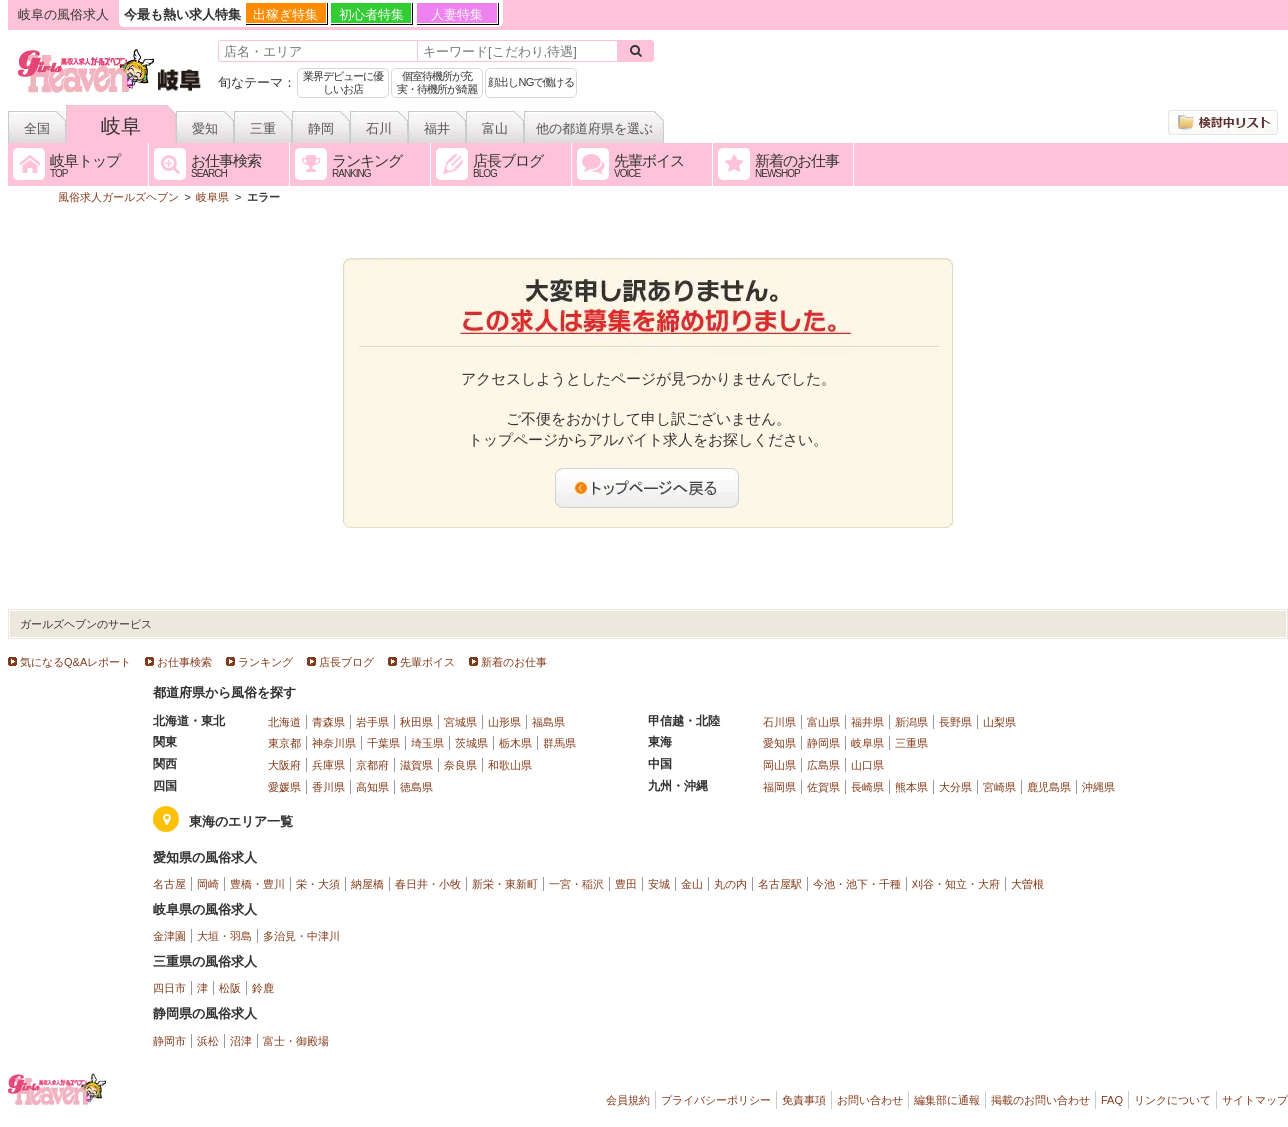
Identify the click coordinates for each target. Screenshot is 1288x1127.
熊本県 (911, 787)
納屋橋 (367, 884)
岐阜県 (867, 743)
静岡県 (823, 743)
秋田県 (416, 722)
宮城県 (460, 722)
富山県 (823, 722)
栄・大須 (318, 884)
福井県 (867, 722)
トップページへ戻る (648, 488)
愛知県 (779, 743)
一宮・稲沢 (576, 884)
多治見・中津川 (301, 936)
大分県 (955, 787)
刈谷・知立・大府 (956, 884)
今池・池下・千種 (857, 884)
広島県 (823, 765)
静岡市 (169, 1041)
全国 (37, 128)
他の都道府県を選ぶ (594, 128)
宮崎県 (999, 787)
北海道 (284, 722)
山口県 (867, 765)
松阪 (230, 988)
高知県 (372, 787)
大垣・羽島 (224, 936)
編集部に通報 (947, 1100)
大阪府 (284, 765)
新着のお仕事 (514, 662)
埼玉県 (427, 743)
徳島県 (416, 787)
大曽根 (1027, 884)
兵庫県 (328, 765)
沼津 (241, 1041)
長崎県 (867, 787)
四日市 (169, 988)
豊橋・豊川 (257, 884)
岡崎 (208, 884)
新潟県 (911, 722)
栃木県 (515, 743)
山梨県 (999, 722)
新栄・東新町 (505, 884)
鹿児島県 (1049, 787)
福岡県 (779, 787)
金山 (692, 884)
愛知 (205, 128)
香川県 (328, 787)
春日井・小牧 (428, 884)
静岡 (321, 128)
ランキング (265, 662)
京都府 (372, 765)
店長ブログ (346, 662)
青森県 (328, 722)
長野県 (955, 722)
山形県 (504, 722)
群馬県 (559, 743)
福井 (437, 128)
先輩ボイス (427, 662)
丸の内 (730, 884)
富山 (495, 128)
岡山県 (779, 765)
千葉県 (383, 743)
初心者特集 (371, 14)
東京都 (284, 743)
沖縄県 (1098, 787)
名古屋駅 (780, 884)
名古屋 (169, 884)
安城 (659, 884)
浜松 (208, 1041)
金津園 (169, 936)
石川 (379, 128)
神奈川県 (334, 743)
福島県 (548, 722)
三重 (263, 128)
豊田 (626, 884)
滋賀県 (416, 765)
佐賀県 (823, 787)
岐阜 (121, 126)
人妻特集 (457, 14)
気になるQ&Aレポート (75, 662)
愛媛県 (284, 787)
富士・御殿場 (296, 1041)
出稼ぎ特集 (285, 14)
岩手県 (372, 722)
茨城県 (471, 743)
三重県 (911, 743)
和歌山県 (510, 765)
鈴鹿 (263, 988)
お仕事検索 (184, 662)
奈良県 (460, 765)
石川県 (779, 722)
